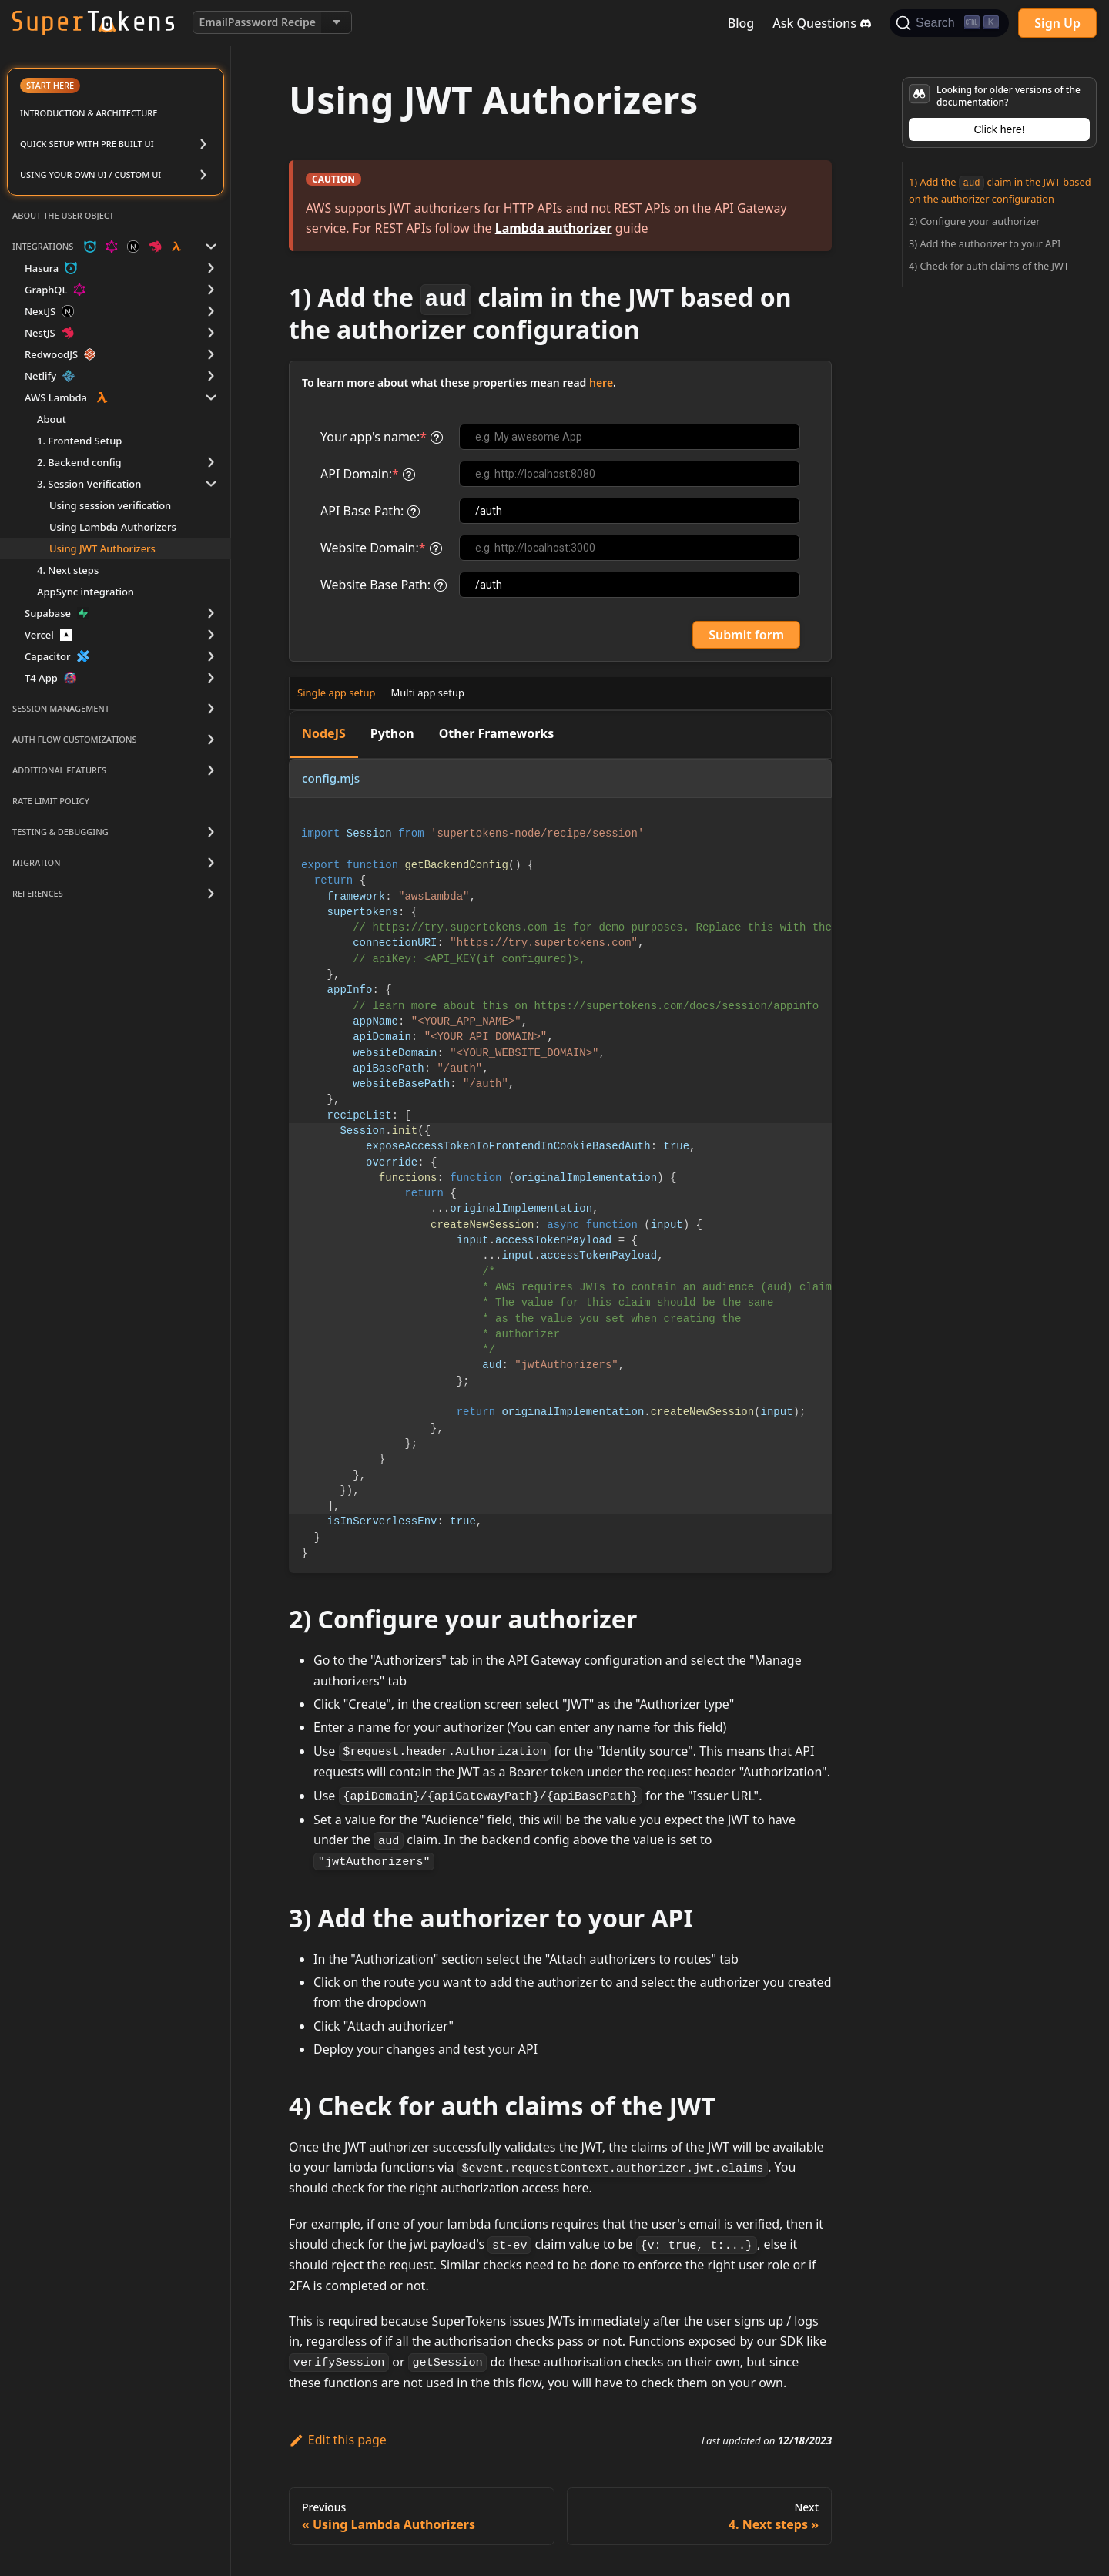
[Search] (949, 23)
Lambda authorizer (553, 228)
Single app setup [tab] (336, 692)
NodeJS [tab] (324, 733)
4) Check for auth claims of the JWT (989, 266)
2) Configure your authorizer (974, 221)
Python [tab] (392, 733)
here (601, 382)
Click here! (998, 129)
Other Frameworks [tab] (496, 733)
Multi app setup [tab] (428, 692)
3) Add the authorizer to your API (984, 243)
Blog (741, 23)
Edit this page (338, 2439)
